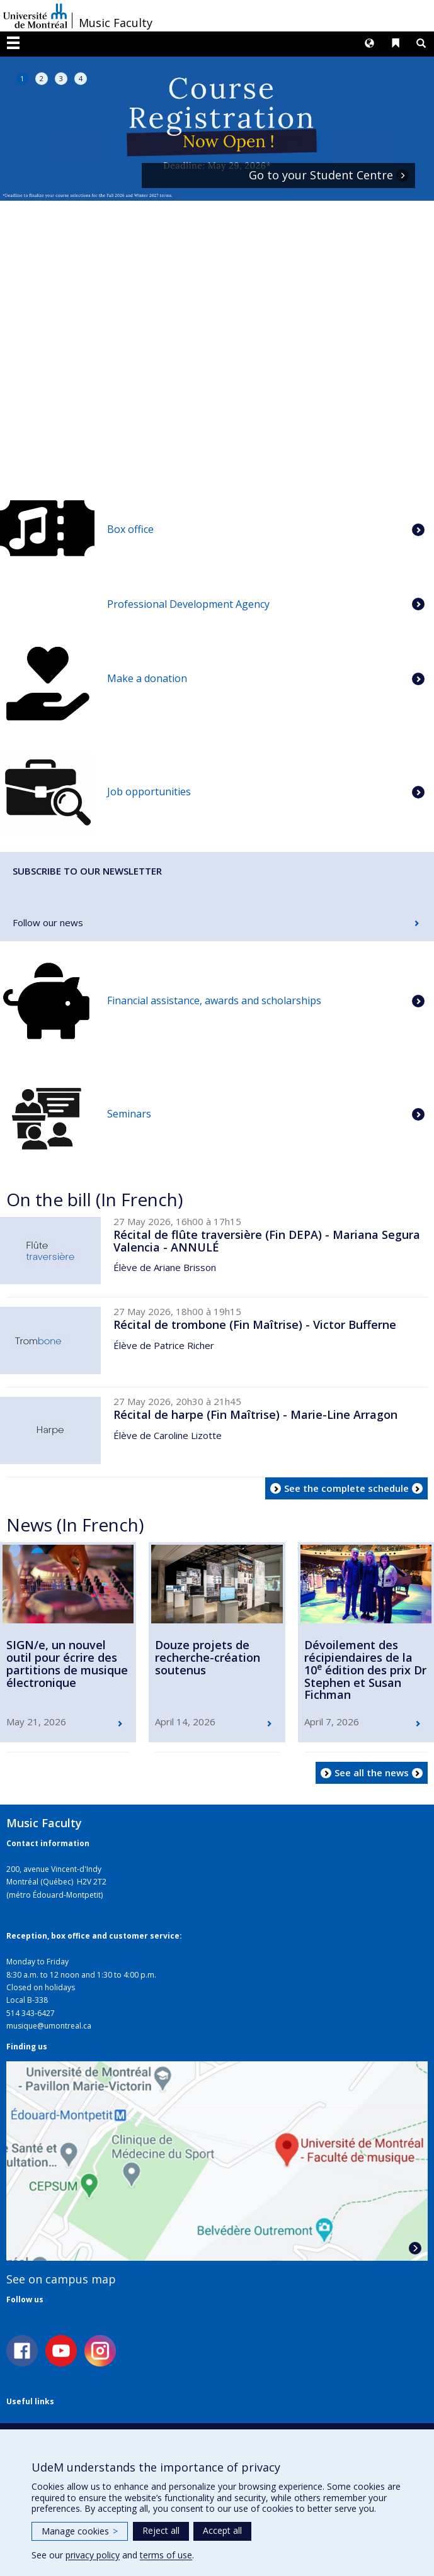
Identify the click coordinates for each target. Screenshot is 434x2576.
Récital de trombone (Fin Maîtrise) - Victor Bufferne (254, 1324)
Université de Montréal (35, 15)
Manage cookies (80, 2531)
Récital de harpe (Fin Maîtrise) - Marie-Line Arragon (255, 1414)
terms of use (166, 2555)
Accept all (222, 2530)
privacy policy (93, 2555)
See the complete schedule (346, 1488)
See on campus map (61, 2279)
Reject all (161, 2530)
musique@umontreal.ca (48, 2025)
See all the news (371, 1772)
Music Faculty (115, 22)
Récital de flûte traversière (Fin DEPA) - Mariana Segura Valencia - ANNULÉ (266, 1241)
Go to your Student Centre (321, 175)
